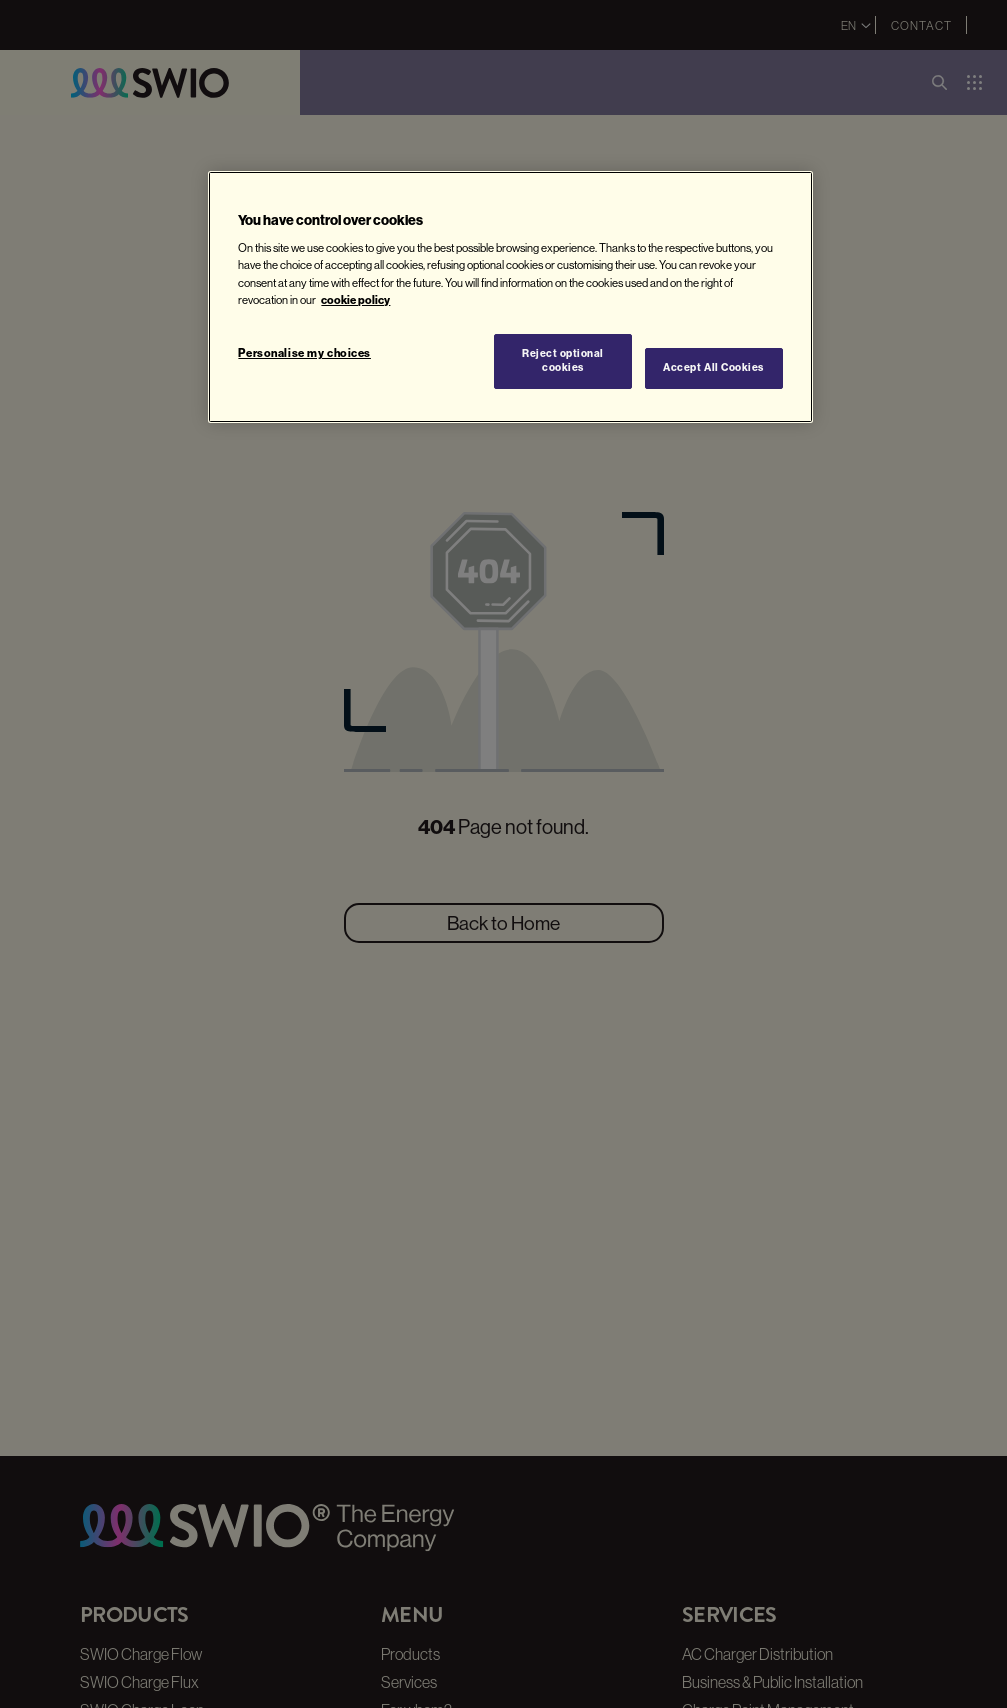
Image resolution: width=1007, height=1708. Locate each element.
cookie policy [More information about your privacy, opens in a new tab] (355, 300)
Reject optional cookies (563, 361)
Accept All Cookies (713, 367)
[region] (510, 297)
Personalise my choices (304, 353)
